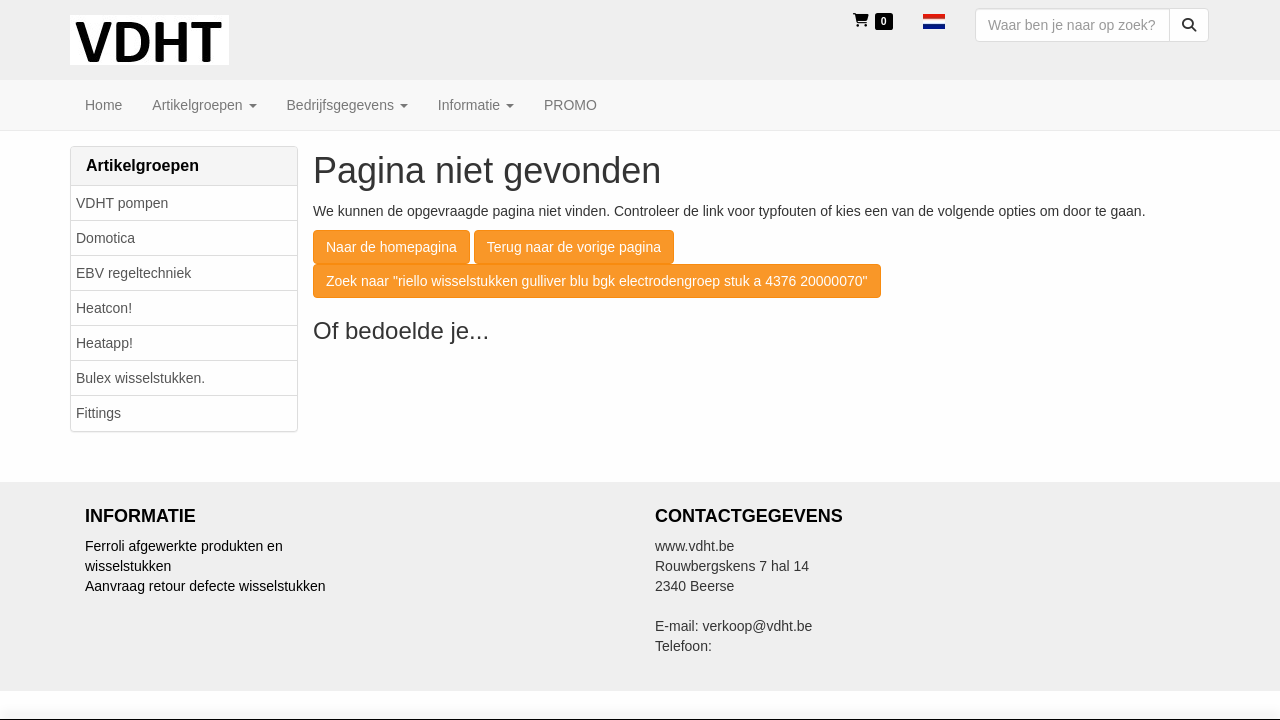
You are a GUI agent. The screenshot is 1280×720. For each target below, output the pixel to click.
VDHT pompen (122, 203)
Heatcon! (104, 308)
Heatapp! (104, 343)
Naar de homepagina (391, 247)
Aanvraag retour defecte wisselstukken (205, 586)
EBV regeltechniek (133, 273)
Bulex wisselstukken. (140, 378)
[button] (934, 20)
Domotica (105, 238)
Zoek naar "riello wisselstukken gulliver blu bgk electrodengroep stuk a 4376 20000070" (597, 281)
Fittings (98, 413)
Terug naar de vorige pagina (574, 247)
